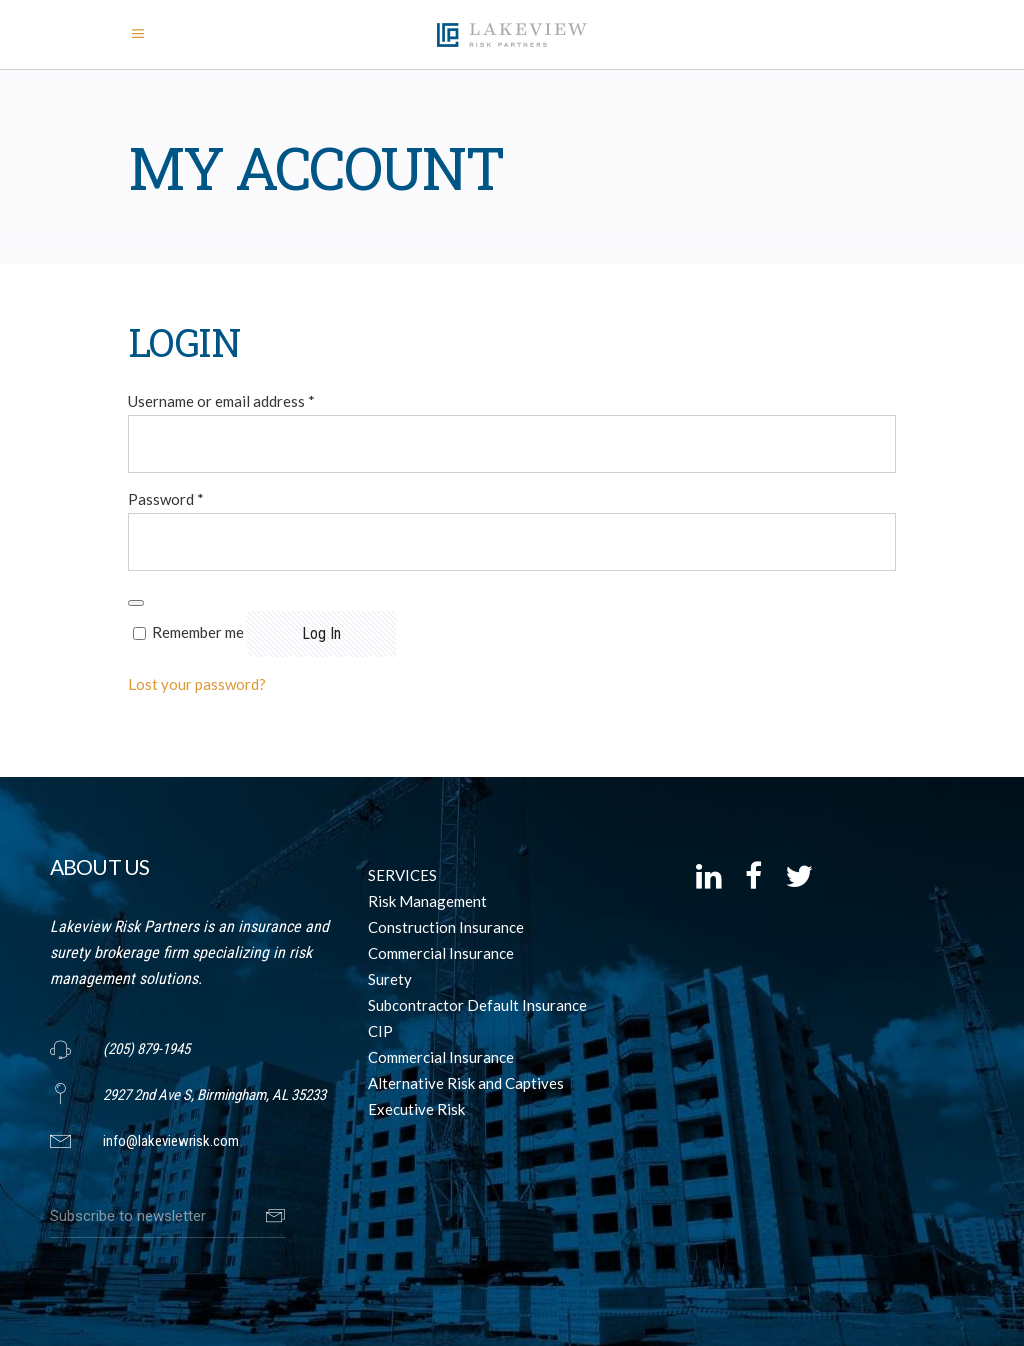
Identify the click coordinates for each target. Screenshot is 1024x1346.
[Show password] (136, 603)
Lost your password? (197, 684)
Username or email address (221, 401)
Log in (321, 633)
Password (166, 499)
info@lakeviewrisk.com (171, 1141)
